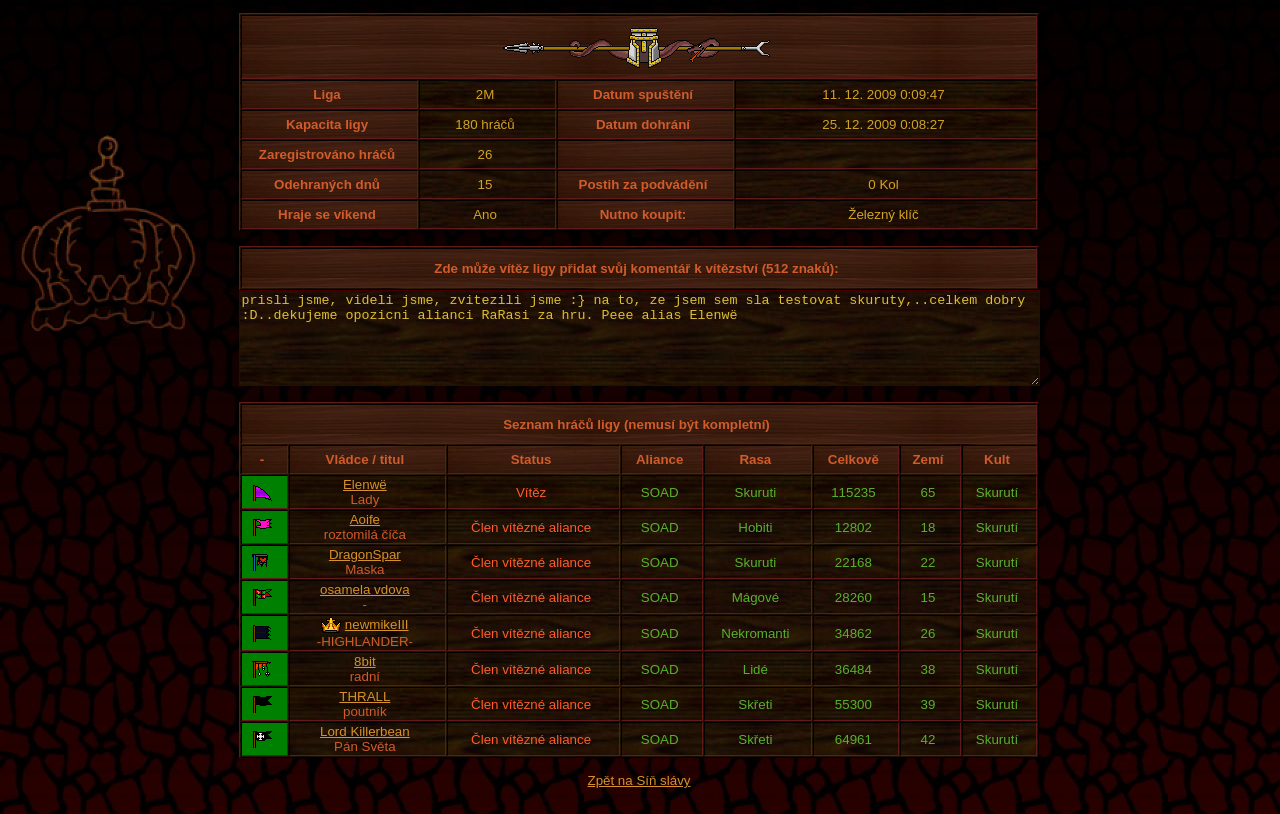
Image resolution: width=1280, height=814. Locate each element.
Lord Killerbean (365, 749)
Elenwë (365, 502)
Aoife (365, 537)
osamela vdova (365, 607)
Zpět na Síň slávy (639, 798)
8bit (365, 679)
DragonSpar (365, 572)
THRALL (364, 714)
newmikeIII (377, 642)
